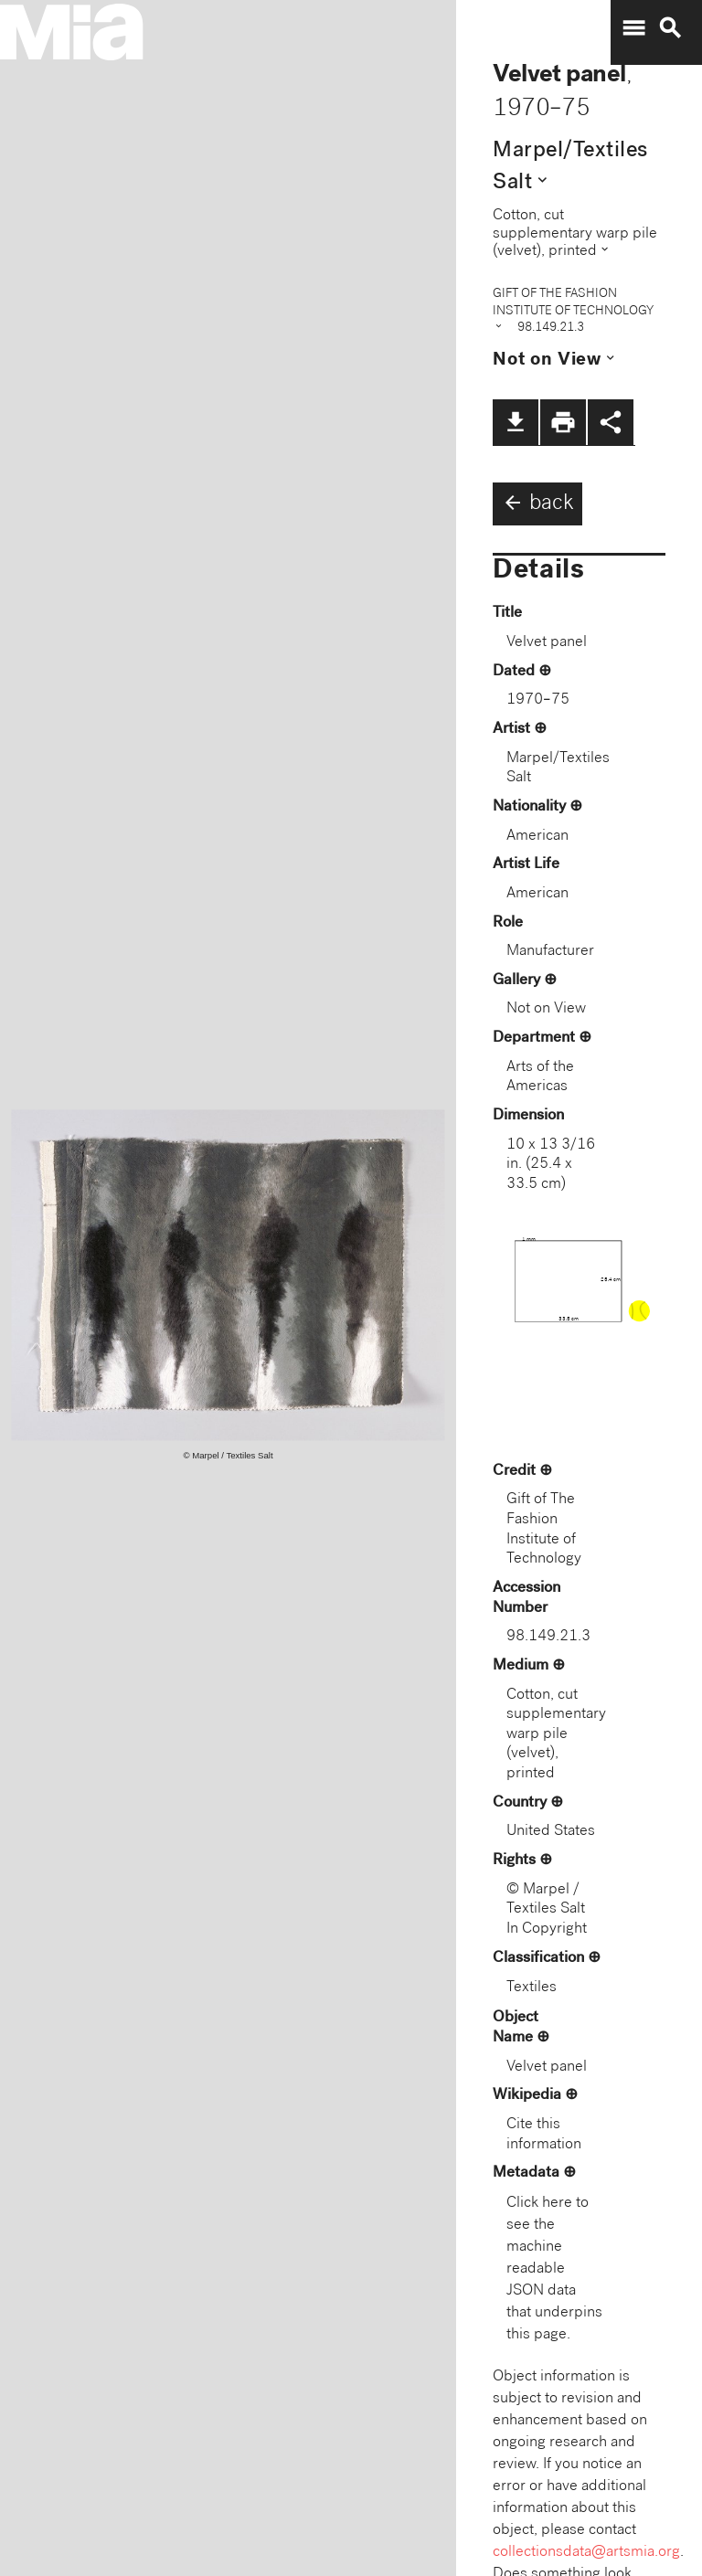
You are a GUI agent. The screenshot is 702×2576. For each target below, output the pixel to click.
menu (633, 28)
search (670, 28)
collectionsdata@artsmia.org (586, 2552)
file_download (515, 422)
